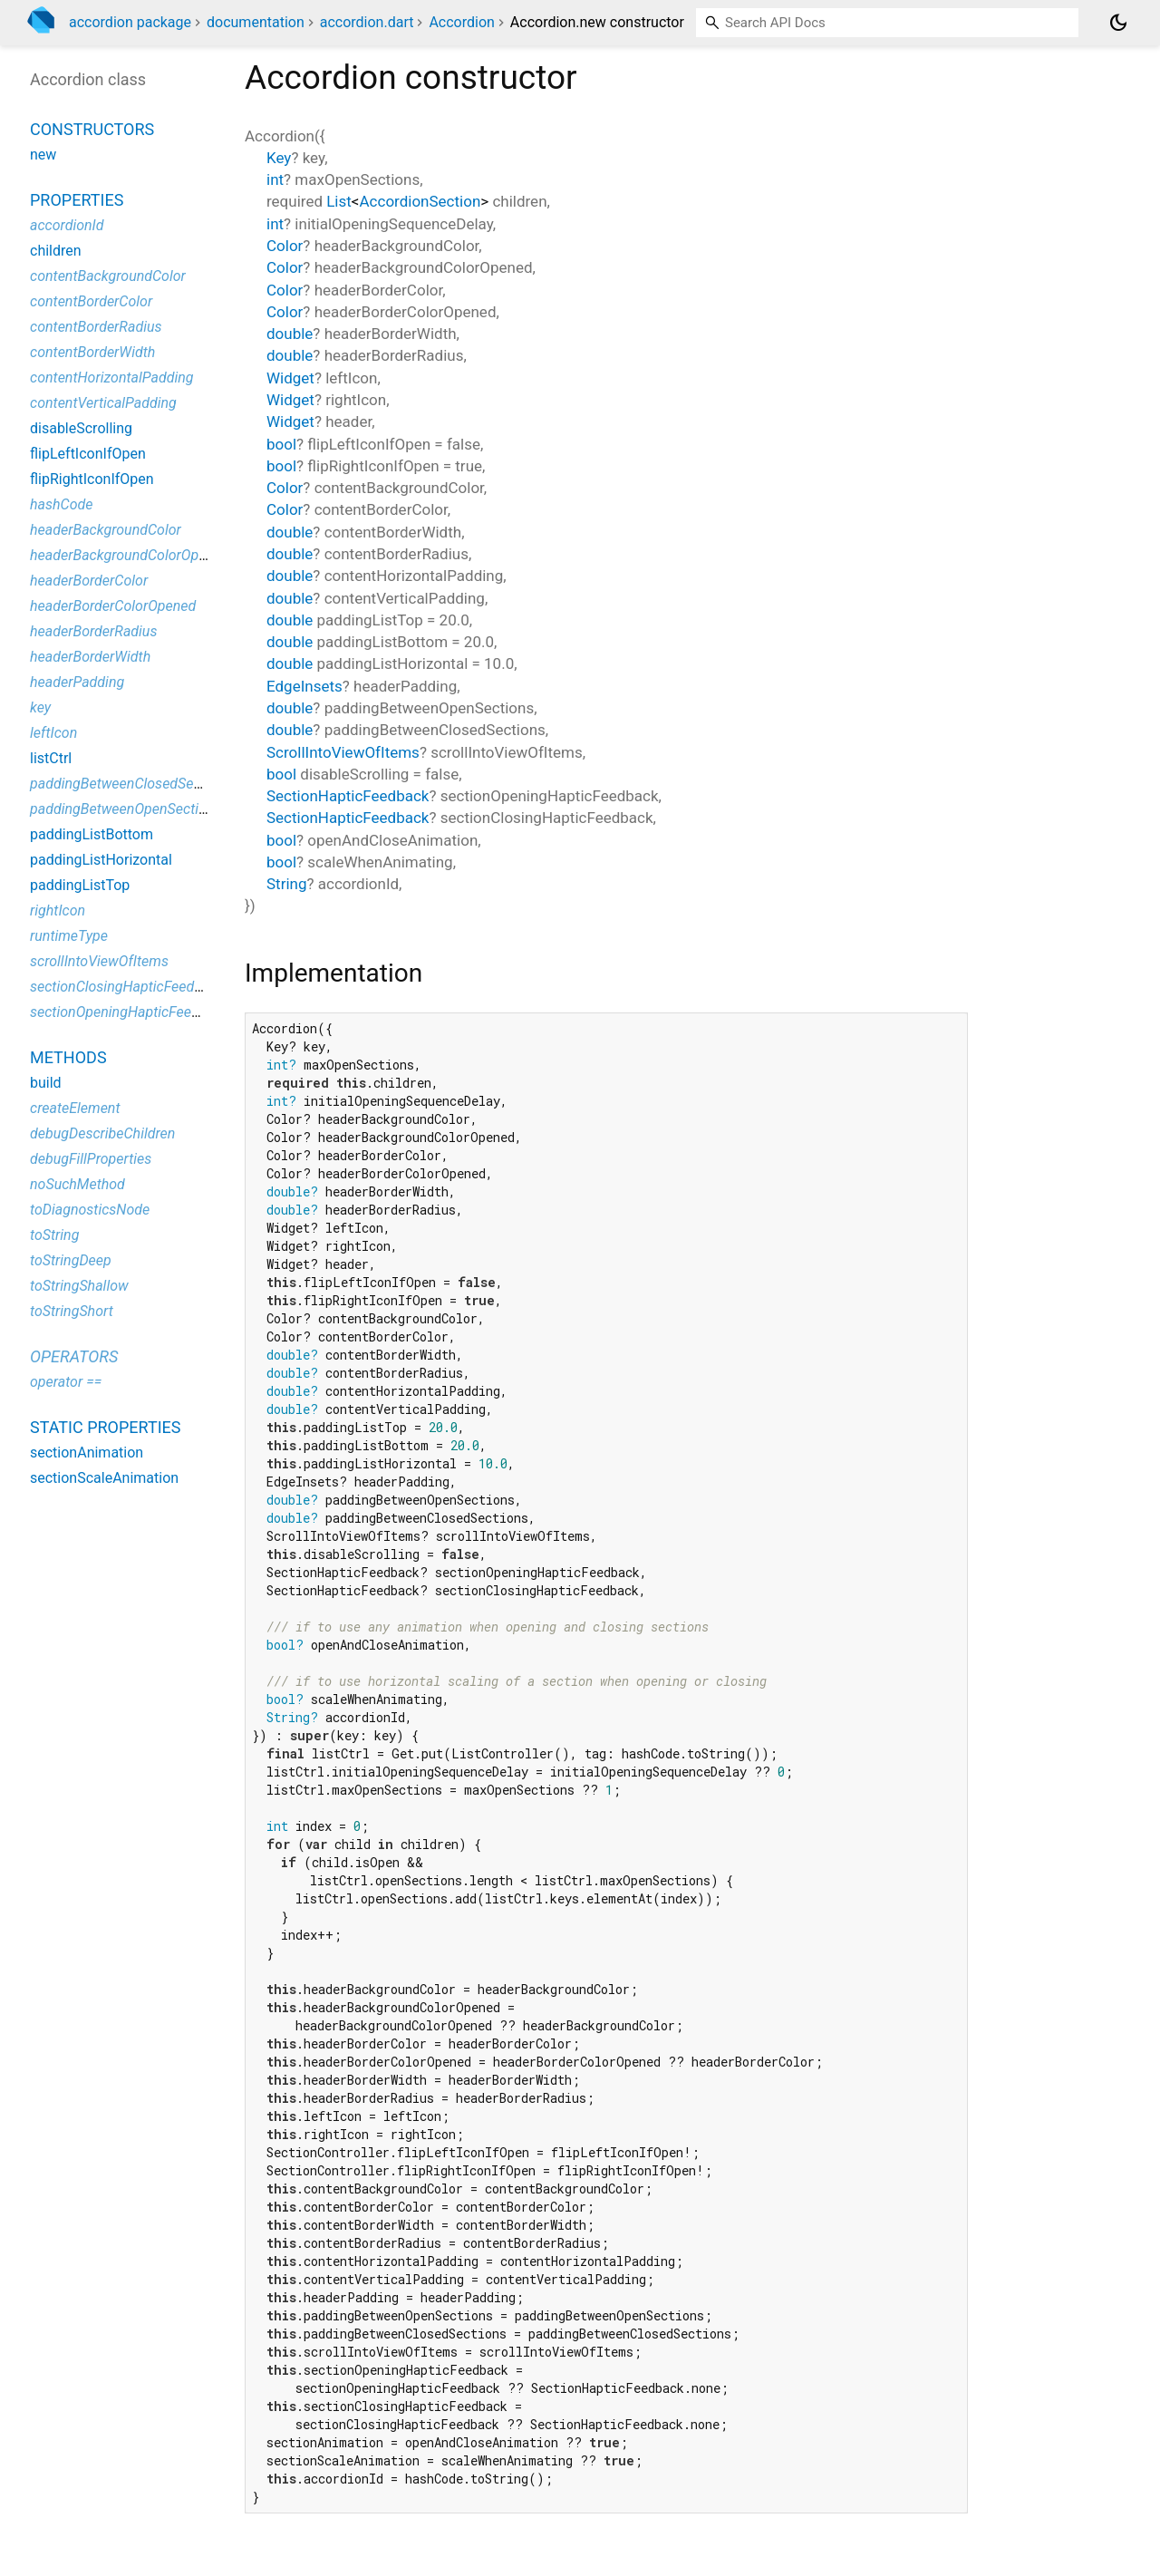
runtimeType (69, 935)
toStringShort (71, 1311)
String (286, 884)
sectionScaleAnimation (104, 1478)
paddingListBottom (91, 834)
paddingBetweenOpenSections (125, 809)
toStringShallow (79, 1285)
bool (281, 444)
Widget (290, 378)
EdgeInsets (304, 686)
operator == (66, 1381)
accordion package (130, 22)
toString (54, 1235)
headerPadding (77, 682)
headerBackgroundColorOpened (129, 555)
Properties (76, 199)
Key (278, 158)
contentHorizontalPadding (111, 377)
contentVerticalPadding (103, 403)
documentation (255, 22)
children (56, 250)
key (40, 707)
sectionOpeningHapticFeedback (129, 1012)
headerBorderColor (89, 580)
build (46, 1082)
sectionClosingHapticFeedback (127, 986)
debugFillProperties (90, 1158)
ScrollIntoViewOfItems (343, 752)
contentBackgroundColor (108, 276)
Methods (68, 1057)
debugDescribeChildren (102, 1133)
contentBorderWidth (92, 352)
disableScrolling (81, 428)
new (43, 154)
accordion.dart (367, 22)
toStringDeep (70, 1260)
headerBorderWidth (90, 656)
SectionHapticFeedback (347, 796)
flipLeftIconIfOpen (88, 453)
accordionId (67, 225)
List (339, 201)
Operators (74, 1356)
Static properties (105, 1427)
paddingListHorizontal (101, 859)
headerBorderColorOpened (113, 606)
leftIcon (53, 732)
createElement (75, 1108)
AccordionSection (420, 201)
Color (284, 246)
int (275, 179)
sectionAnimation (86, 1452)
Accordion (461, 22)
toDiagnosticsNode (90, 1209)
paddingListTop (80, 885)
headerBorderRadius (93, 631)
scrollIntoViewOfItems (99, 961)
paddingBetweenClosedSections (131, 783)
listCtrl (51, 758)
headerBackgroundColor (105, 529)
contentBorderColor (91, 301)
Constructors (92, 129)
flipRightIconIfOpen (92, 479)
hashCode (61, 504)
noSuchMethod (77, 1184)
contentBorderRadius (95, 326)
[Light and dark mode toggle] (1118, 22)
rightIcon (57, 910)
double (289, 333)
